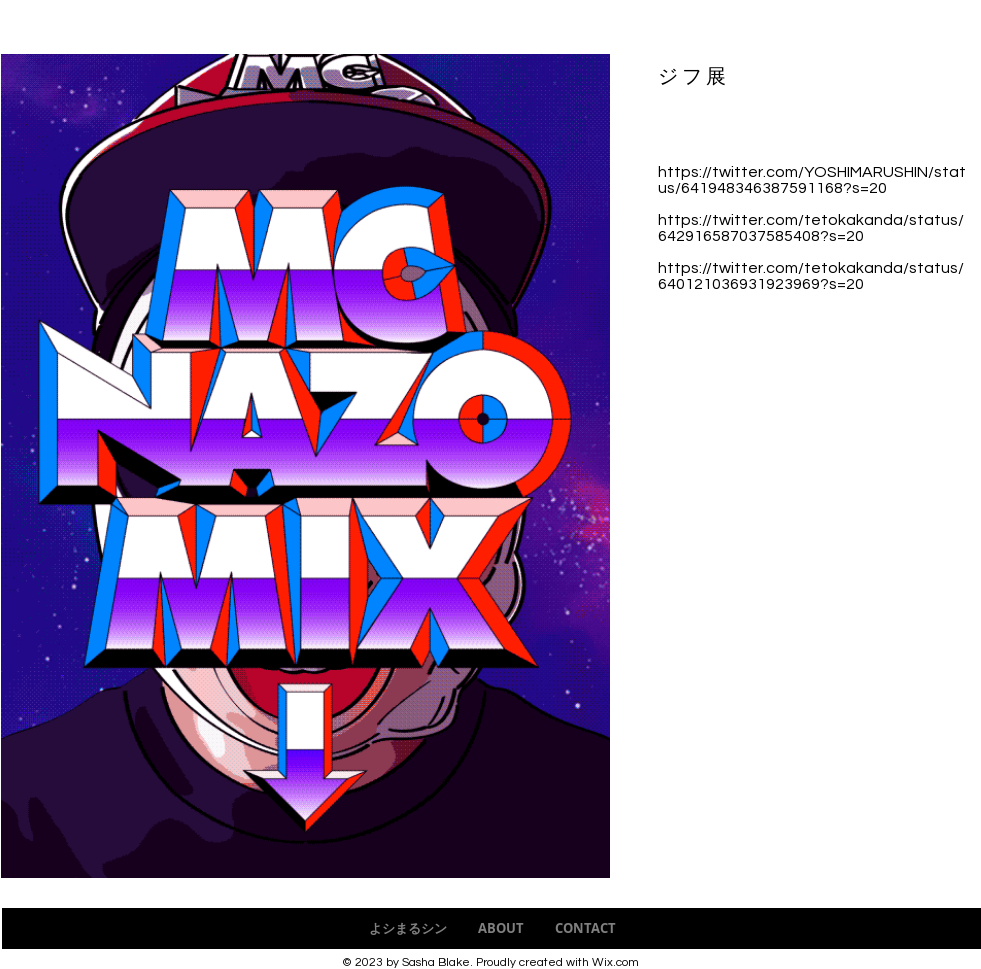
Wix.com (615, 962)
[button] (305, 466)
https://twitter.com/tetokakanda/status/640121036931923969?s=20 (811, 276)
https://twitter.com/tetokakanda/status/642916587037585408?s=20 (811, 228)
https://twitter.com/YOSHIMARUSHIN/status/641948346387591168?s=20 (812, 180)
